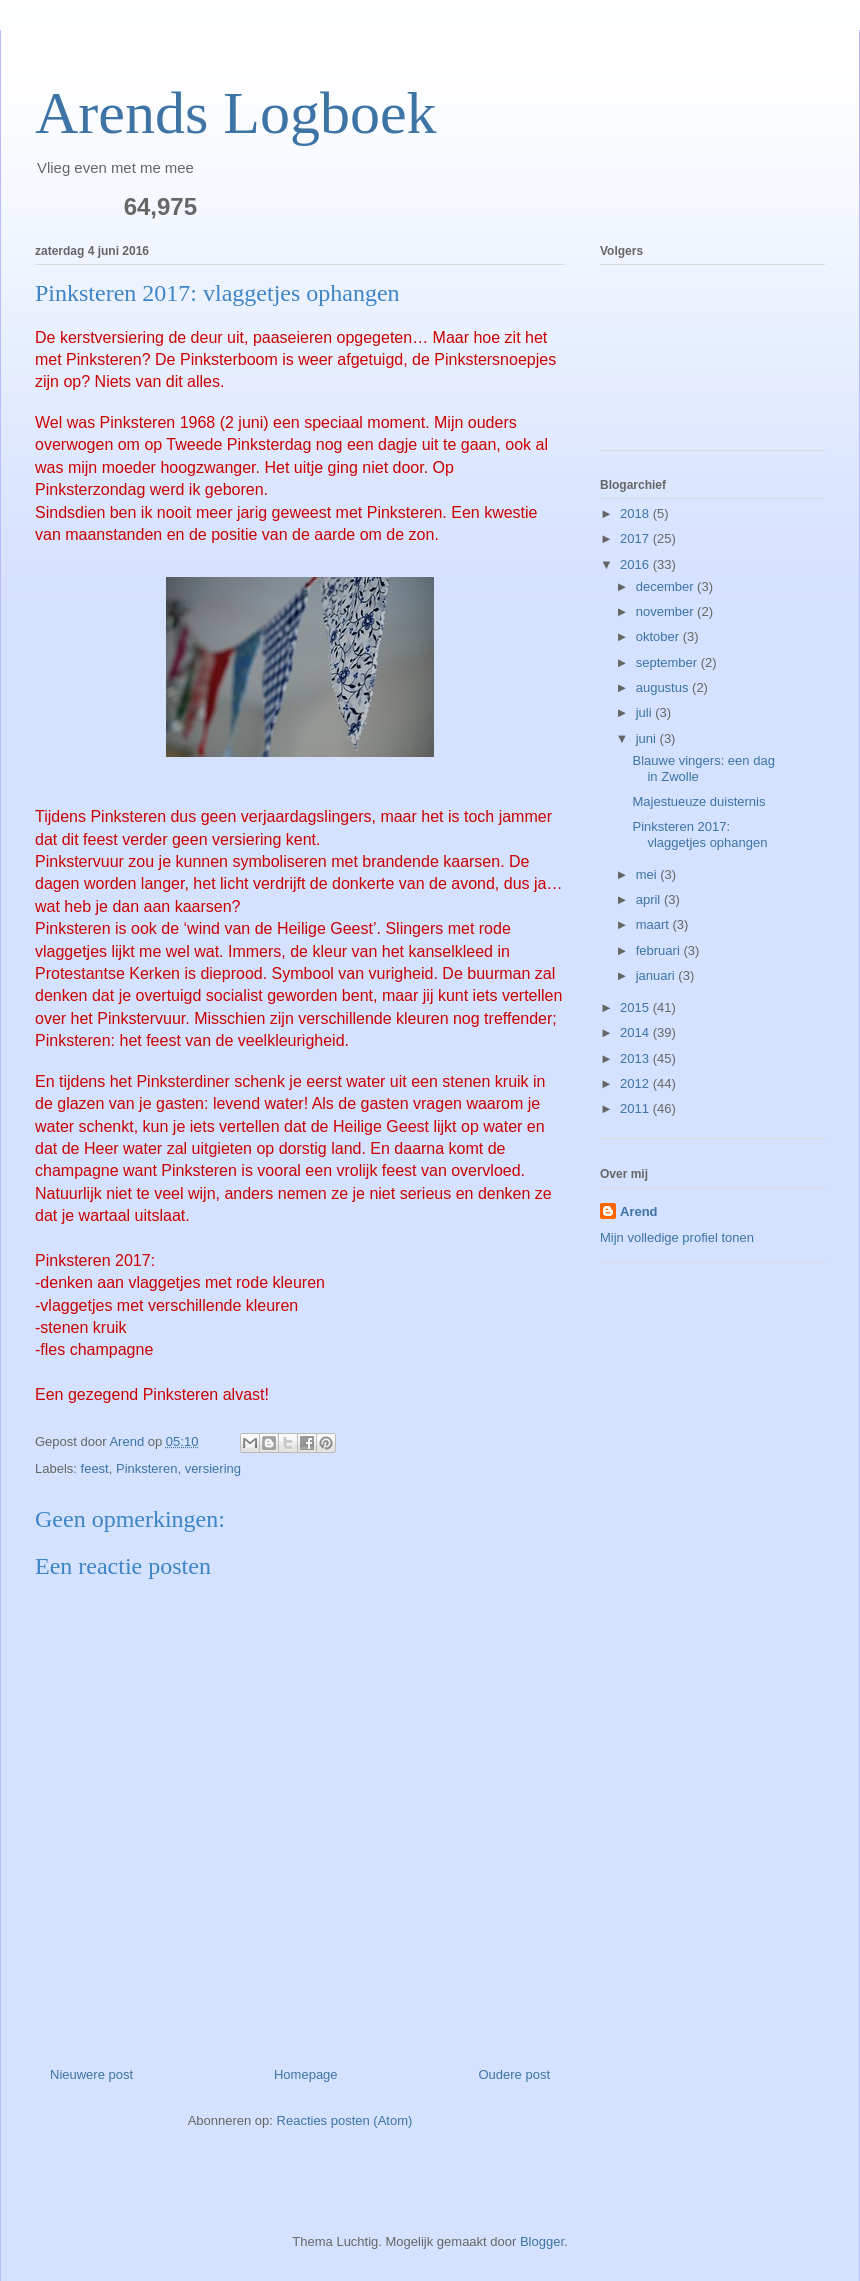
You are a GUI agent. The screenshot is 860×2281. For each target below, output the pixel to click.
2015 (636, 1007)
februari (660, 950)
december (666, 586)
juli (646, 712)
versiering (213, 1468)
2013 (636, 1058)
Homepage (306, 2074)
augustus (664, 687)
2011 (636, 1108)
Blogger (542, 2241)
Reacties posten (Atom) (345, 2120)
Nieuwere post (91, 2074)
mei (648, 874)
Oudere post (514, 2074)
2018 (636, 513)
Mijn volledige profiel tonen (677, 1237)
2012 (636, 1083)
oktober (659, 636)
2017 (636, 538)
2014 (636, 1032)
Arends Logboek (236, 113)
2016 (636, 564)
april (650, 899)
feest (95, 1468)
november (666, 611)
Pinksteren (146, 1468)
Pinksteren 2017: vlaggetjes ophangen (699, 834)
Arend (639, 1211)
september (668, 662)
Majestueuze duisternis (698, 801)
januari (657, 975)
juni (648, 738)
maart (654, 924)
